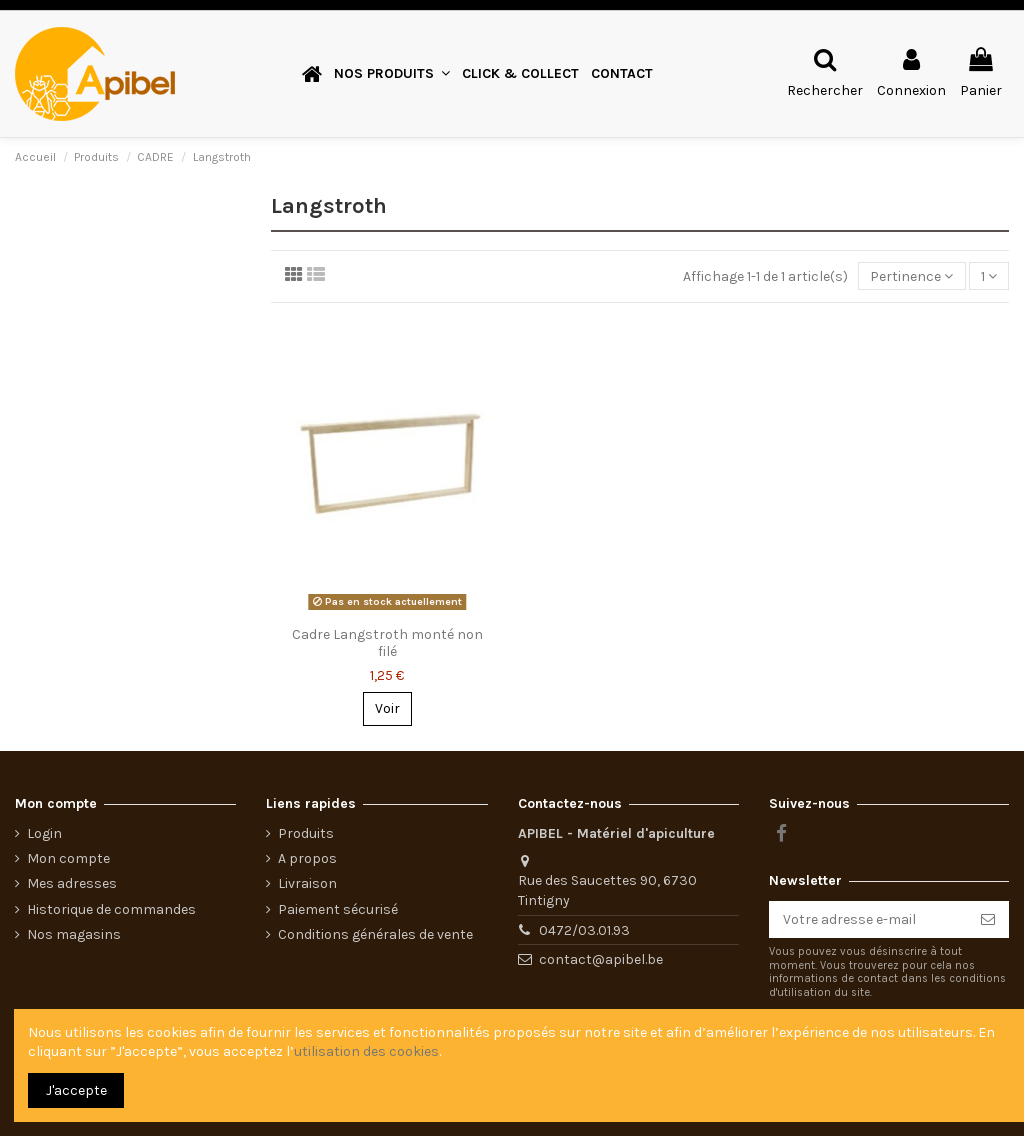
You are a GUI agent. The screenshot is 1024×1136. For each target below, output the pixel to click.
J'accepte (76, 1090)
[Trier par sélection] (911, 276)
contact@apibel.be (601, 959)
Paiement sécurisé (338, 909)
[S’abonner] (988, 920)
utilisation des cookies (366, 1051)
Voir (387, 708)
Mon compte (68, 858)
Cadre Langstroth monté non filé (387, 643)
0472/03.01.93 (584, 930)
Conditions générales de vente (375, 934)
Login (44, 833)
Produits (306, 833)
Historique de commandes (111, 909)
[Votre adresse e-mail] (868, 920)
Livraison (307, 883)
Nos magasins (74, 934)
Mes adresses (72, 883)
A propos (307, 858)
